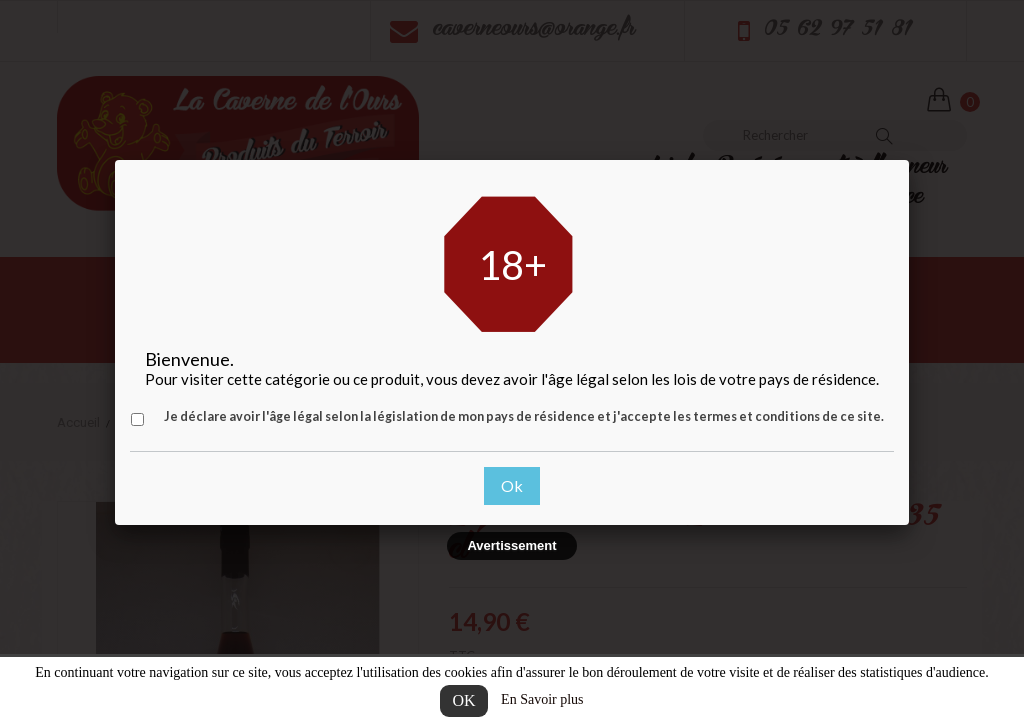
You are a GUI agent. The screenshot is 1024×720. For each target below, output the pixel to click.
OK (463, 700)
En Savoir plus (542, 699)
